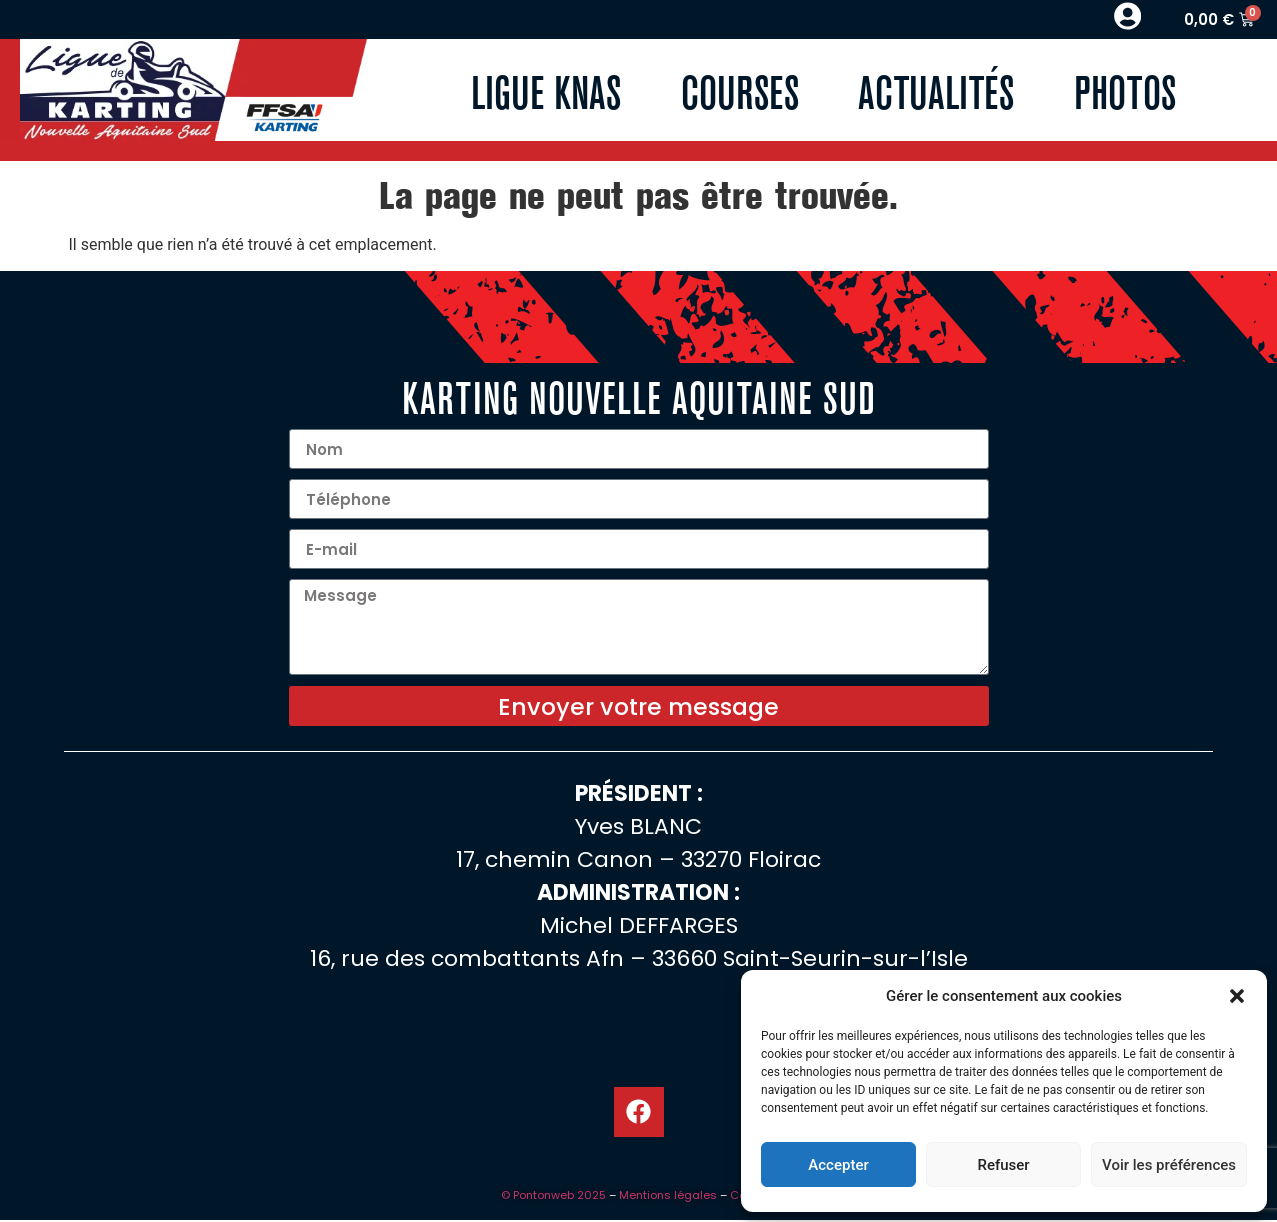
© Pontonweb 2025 (553, 1197)
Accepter (838, 1165)
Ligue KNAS (546, 91)
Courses (740, 91)
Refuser (1003, 1165)
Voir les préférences (1169, 1165)
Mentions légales (668, 1197)
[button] (1237, 996)
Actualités (937, 91)
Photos (1126, 91)
